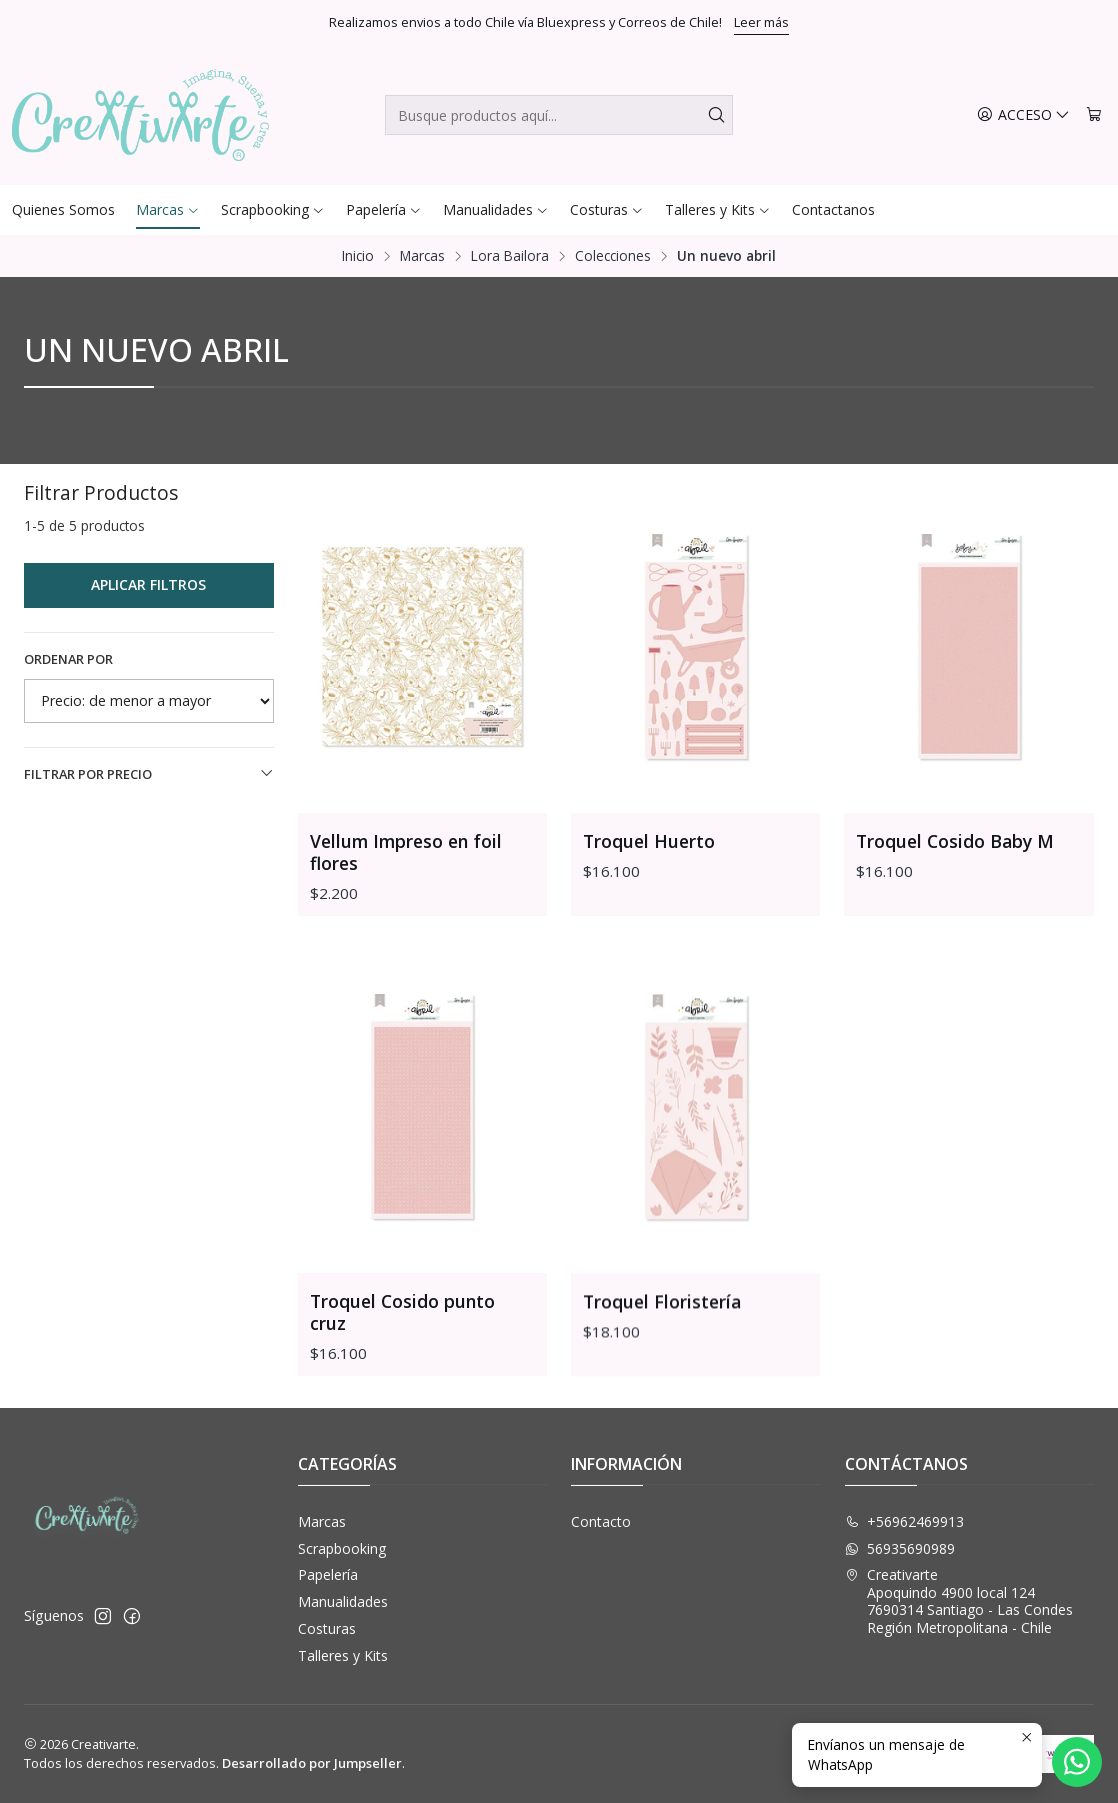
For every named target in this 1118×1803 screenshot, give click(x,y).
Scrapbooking (342, 1548)
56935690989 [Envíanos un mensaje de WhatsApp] (900, 1548)
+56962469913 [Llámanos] (904, 1521)
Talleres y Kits (343, 1655)
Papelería (328, 1574)
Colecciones (613, 256)
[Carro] (1094, 115)
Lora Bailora (510, 256)
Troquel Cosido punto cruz (402, 1405)
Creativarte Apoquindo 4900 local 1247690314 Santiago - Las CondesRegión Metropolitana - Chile (959, 1601)
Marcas (422, 256)
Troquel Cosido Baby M (955, 841)
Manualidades (343, 1601)
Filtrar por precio (149, 774)
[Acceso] (1023, 115)
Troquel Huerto (649, 841)
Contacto (601, 1521)
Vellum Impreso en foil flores (406, 852)
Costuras (327, 1628)
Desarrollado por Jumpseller (312, 1763)
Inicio (358, 256)
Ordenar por (68, 659)
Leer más (761, 22)
